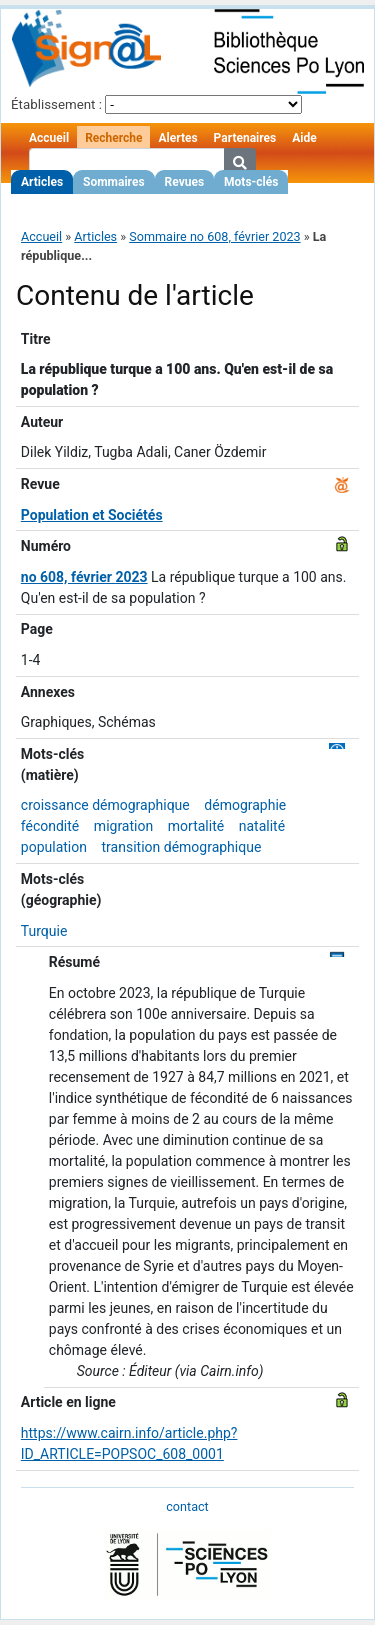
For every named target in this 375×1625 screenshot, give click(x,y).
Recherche (113, 138)
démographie (245, 805)
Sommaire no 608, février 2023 (214, 236)
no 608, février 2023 (84, 577)
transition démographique (182, 847)
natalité (262, 826)
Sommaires (113, 182)
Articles (42, 182)
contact (187, 1506)
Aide (304, 138)
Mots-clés (251, 182)
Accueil (49, 138)
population (54, 847)
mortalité (196, 826)
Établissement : (56, 104)
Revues (185, 182)
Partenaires (245, 138)
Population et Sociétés (92, 515)
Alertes (177, 138)
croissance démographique (105, 805)
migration (123, 826)
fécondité (50, 826)
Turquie (44, 931)
